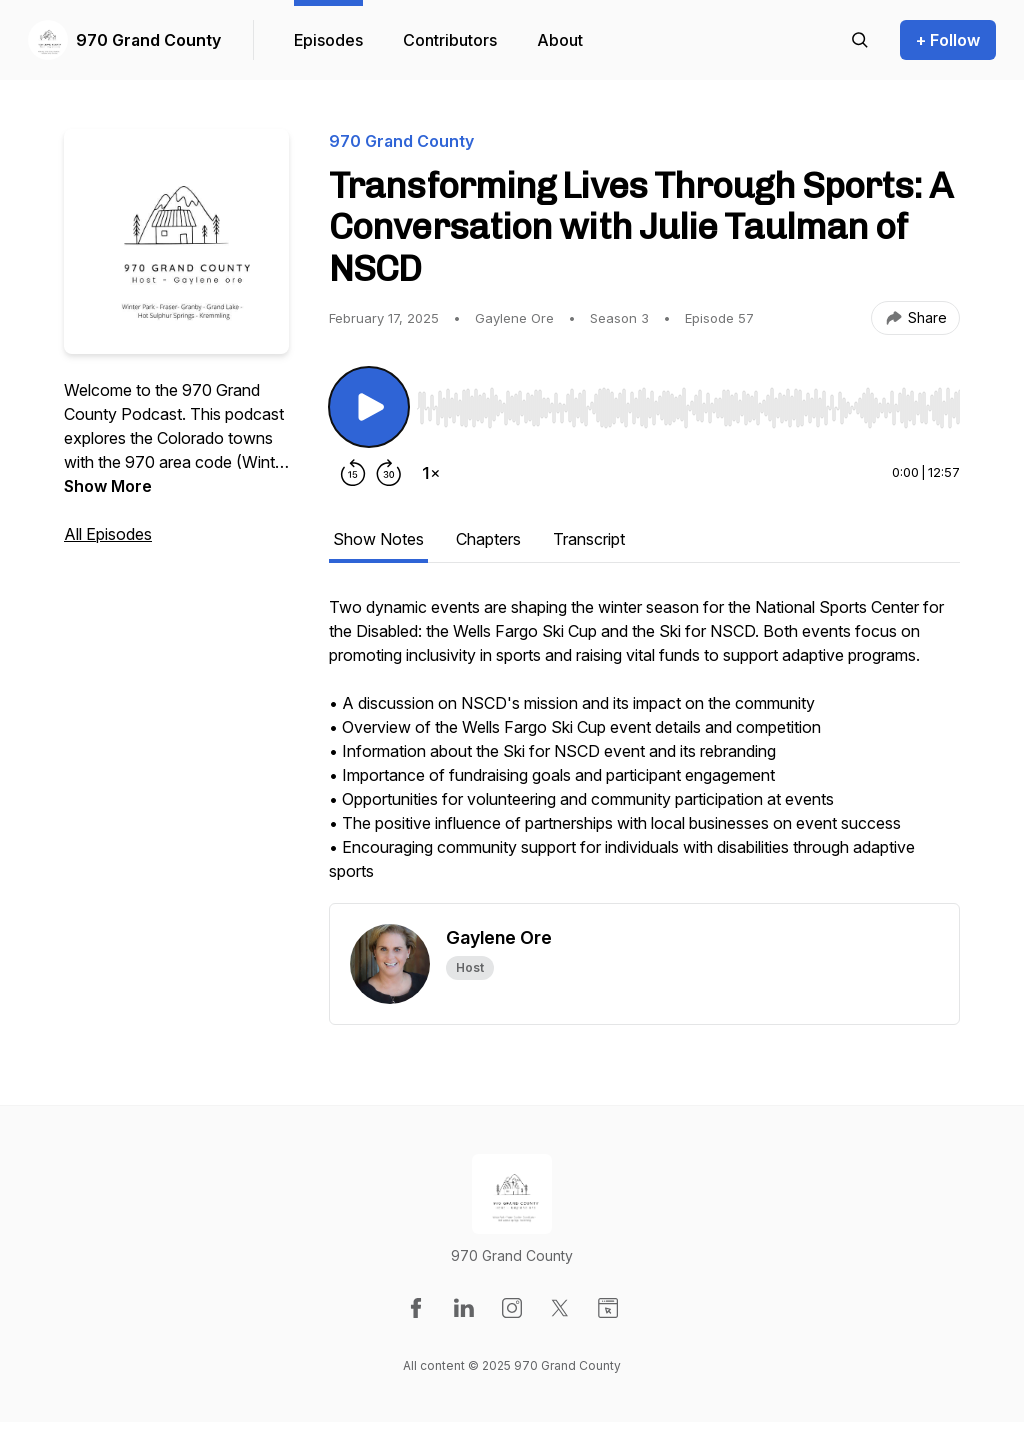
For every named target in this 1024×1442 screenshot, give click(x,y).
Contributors (450, 40)
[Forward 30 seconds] (389, 473)
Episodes (328, 40)
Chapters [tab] (488, 539)
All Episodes (108, 534)
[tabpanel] (644, 749)
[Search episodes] (860, 40)
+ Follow (948, 40)
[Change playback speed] (431, 473)
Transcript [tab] (589, 539)
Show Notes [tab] (378, 539)
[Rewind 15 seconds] (353, 473)
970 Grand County (148, 40)
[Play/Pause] (369, 407)
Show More (108, 486)
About (560, 40)
